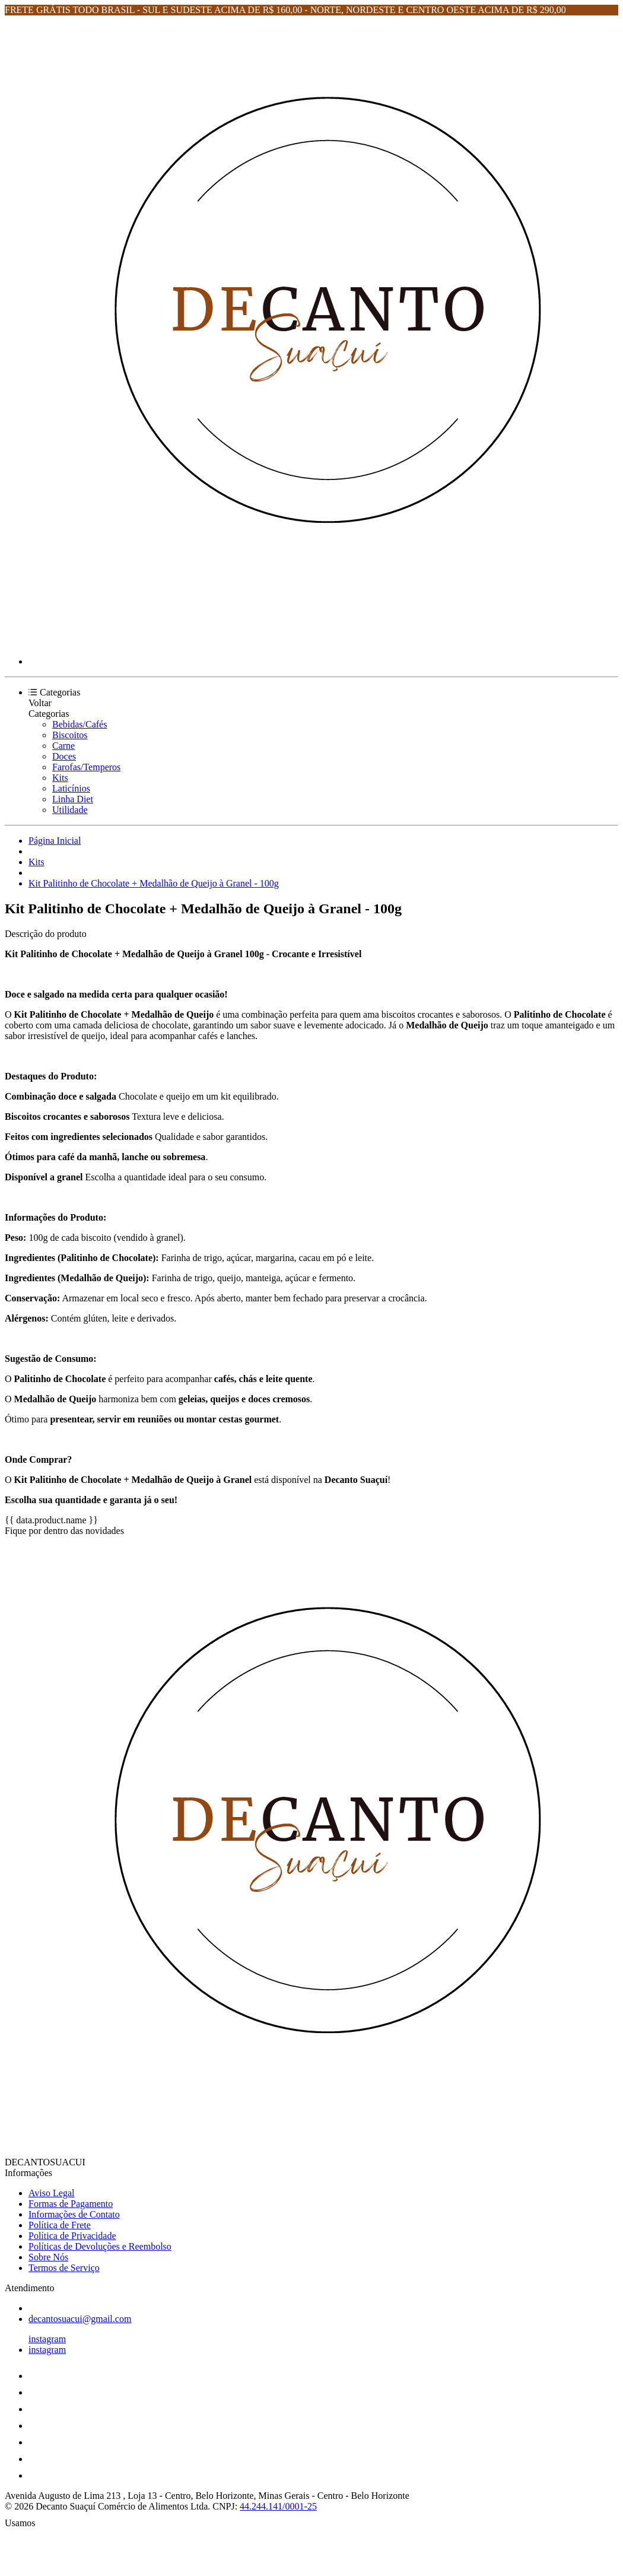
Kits (60, 778)
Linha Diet (72, 799)
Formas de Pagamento (70, 2204)
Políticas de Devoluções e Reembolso (99, 2246)
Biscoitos (70, 735)
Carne (63, 746)
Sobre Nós (48, 2257)
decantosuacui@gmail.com (79, 2319)
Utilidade (70, 810)
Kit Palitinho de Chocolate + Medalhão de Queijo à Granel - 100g (153, 883)
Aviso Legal (51, 2193)
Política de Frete (59, 2225)
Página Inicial (54, 841)
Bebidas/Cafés (79, 724)
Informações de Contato (74, 2214)
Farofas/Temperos (86, 767)
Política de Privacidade (72, 2236)
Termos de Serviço (64, 2268)
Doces (64, 756)
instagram (47, 2339)
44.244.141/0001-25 (278, 2506)
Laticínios (71, 788)
